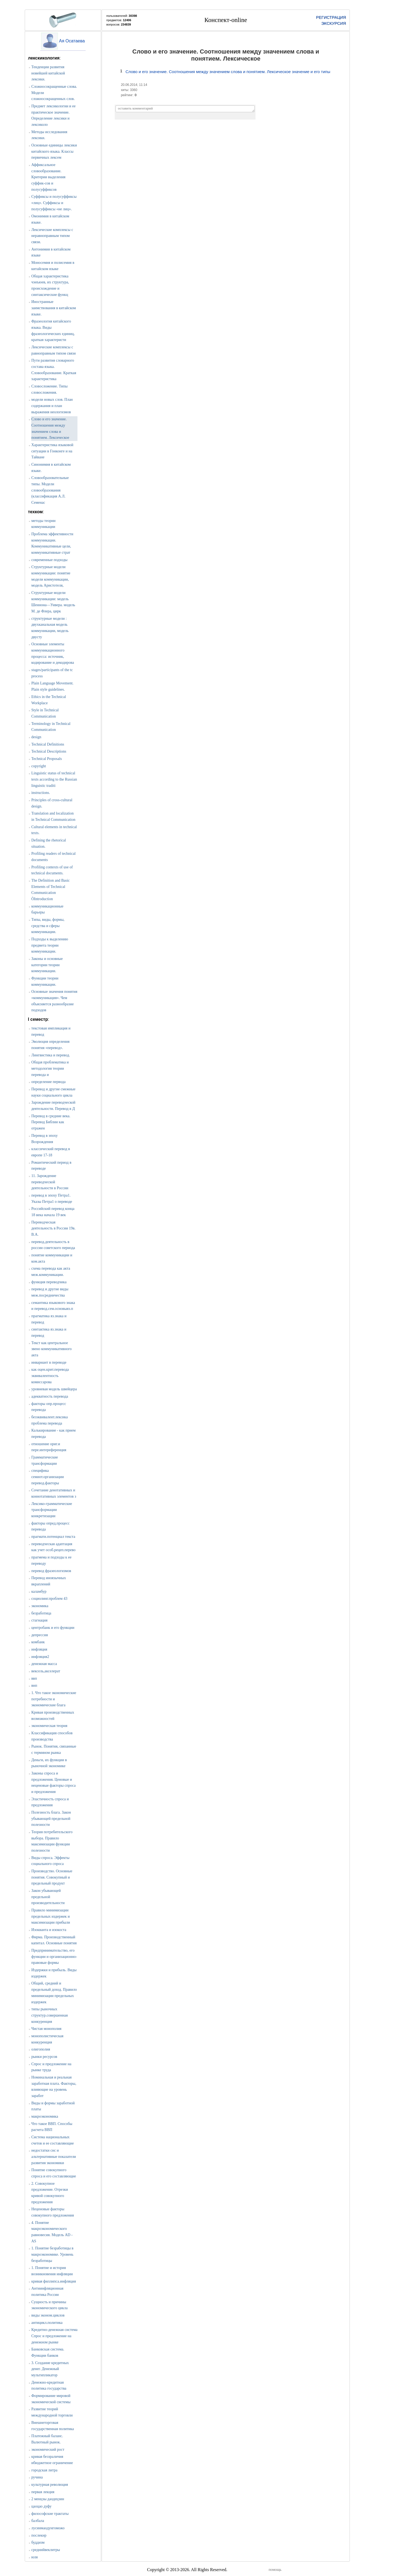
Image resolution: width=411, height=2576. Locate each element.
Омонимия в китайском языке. (50, 219)
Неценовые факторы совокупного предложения (52, 2212)
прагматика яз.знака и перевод (48, 1319)
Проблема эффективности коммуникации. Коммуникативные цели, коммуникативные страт (52, 543)
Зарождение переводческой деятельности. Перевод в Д (53, 1105)
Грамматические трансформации (44, 1460)
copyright (38, 766)
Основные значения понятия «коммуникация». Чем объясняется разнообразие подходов (54, 1001)
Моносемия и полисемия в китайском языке (52, 266)
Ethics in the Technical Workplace (48, 700)
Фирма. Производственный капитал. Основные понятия (54, 1940)
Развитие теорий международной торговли (52, 2412)
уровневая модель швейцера (54, 1389)
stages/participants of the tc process (52, 673)
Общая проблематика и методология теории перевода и (50, 1068)
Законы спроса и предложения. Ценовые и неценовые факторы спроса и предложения (53, 1782)
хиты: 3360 (129, 90)
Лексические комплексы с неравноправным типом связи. (52, 236)
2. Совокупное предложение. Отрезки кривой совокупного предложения (49, 2192)
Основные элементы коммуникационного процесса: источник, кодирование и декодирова (52, 653)
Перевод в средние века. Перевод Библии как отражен (50, 1122)
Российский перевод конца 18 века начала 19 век (52, 1212)
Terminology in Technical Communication (50, 727)
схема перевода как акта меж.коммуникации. (50, 1271)
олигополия (40, 2049)
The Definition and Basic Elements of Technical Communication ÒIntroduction (50, 889)
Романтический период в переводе (51, 1165)
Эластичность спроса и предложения (50, 1802)
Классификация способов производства (52, 1736)
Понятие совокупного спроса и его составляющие (53, 2173)
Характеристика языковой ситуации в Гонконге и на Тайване (52, 451)
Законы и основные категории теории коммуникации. (47, 965)
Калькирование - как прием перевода (53, 1433)
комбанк (38, 1642)
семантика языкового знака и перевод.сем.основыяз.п (53, 1306)
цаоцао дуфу (41, 2506)
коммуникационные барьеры (47, 909)
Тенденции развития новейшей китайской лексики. (48, 73)
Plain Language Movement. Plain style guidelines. (52, 686)
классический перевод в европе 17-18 (50, 1152)
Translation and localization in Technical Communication (53, 816)
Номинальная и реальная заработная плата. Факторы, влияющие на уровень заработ (53, 2086)
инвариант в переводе (48, 1362)
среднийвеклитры (45, 2550)
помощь (275, 2570)
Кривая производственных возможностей (52, 1715)
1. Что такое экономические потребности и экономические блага (53, 1699)
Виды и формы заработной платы (52, 2106)
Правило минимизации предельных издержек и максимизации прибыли (50, 1916)
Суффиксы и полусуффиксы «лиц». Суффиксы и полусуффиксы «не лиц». (53, 203)
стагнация (39, 1620)
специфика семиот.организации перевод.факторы (47, 1477)
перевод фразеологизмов (51, 1571)
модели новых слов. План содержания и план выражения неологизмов (52, 405)
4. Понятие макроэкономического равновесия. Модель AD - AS (52, 2232)
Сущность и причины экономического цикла (49, 2305)
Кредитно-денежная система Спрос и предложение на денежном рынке (54, 2336)
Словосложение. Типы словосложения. (49, 389)
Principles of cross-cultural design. (51, 803)
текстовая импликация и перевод (50, 1031)
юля (34, 2557)
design (36, 737)
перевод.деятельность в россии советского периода (53, 1245)
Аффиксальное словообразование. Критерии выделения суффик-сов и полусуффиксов (48, 177)
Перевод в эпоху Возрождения (44, 1139)
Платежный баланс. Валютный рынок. (47, 2439)
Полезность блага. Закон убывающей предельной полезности (51, 1818)
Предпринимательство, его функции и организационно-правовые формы (54, 1956)
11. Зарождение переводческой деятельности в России (49, 1182)
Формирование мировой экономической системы (50, 2399)
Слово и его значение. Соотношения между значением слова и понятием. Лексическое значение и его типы (228, 71)
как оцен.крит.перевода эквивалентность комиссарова (50, 1375)
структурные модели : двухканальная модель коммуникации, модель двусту (49, 627)
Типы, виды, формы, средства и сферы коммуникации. (47, 926)
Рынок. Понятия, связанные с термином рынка (53, 1749)
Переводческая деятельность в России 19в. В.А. (53, 1228)
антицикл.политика (47, 2323)
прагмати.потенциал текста (53, 1537)
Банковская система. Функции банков (47, 2352)
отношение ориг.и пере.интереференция (48, 1447)
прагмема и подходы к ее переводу (51, 1560)
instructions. (40, 793)
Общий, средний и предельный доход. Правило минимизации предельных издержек (54, 1992)
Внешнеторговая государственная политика (52, 2426)
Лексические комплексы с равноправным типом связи (53, 350)
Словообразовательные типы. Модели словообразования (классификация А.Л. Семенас (50, 490)
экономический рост (47, 2449)
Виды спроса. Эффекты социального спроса (50, 1861)
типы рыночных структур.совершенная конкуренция (49, 2015)
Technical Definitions (47, 744)
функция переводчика (48, 1282)
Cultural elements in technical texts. (54, 830)
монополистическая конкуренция (47, 2039)
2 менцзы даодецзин (47, 2499)
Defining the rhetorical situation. (48, 843)
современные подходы (49, 560)
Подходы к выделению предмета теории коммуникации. (49, 945)
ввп (34, 1678)
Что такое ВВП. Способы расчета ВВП (51, 2127)
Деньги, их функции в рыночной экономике (49, 1763)
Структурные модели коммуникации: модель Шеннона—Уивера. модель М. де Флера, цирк (53, 602)
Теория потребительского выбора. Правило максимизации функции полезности (52, 1841)
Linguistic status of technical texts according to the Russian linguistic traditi (54, 779)
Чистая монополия (46, 2029)
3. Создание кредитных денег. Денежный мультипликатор (50, 2369)
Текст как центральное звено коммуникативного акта (51, 1349)
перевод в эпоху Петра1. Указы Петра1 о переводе (51, 1198)
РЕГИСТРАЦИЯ (331, 17)
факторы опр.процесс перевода (48, 1407)
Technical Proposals (46, 759)
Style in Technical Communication (45, 713)
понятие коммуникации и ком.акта (51, 1258)
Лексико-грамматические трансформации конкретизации (51, 1510)
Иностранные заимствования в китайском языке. (53, 308)
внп (34, 1685)
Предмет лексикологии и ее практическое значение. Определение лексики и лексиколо (53, 115)
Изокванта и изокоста (48, 1930)
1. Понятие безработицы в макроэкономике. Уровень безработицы (52, 2254)
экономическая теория (49, 1726)
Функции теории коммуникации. (44, 981)
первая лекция (42, 2492)
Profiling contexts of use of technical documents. (52, 870)
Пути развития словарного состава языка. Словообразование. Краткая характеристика (53, 369)
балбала (37, 2521)
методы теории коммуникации (43, 524)
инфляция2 (40, 1657)
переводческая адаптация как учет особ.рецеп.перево (53, 1547)
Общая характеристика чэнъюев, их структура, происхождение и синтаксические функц (50, 285)
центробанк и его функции (52, 1628)
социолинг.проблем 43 (49, 1599)
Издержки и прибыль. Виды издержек (53, 1973)
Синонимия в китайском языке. (51, 467)
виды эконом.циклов (47, 2315)
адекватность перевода (49, 1396)
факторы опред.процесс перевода (50, 1526)
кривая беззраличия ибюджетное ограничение (52, 2460)
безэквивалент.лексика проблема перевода (49, 1420)
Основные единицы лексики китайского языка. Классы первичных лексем (54, 151)
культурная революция (49, 2485)
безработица (41, 1613)
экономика (39, 1606)
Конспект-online (225, 20)
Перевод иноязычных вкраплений (48, 1581)
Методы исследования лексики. (49, 135)
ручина (37, 2477)
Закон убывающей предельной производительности (48, 1897)
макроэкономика (44, 2116)
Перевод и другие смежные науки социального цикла (53, 1092)
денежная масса (44, 1664)
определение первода (48, 1082)
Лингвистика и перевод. (50, 1055)
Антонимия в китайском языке (50, 252)
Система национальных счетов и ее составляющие (52, 2140)
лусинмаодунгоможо (47, 2528)
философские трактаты (49, 2514)
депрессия (39, 1635)
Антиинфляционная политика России (47, 2291)
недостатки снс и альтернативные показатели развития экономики (53, 2156)
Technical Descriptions (48, 751)
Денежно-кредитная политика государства (48, 2385)
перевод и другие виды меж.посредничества (49, 1292)
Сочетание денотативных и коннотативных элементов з (53, 1493)
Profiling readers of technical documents (53, 857)
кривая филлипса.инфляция (53, 2281)
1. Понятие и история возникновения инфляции (52, 2271)
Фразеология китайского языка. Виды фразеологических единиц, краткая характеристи (52, 330)
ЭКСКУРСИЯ (333, 23)
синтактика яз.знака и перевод (48, 1332)
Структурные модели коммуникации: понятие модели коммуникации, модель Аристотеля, (50, 576)
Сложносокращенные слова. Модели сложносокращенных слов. (54, 92)
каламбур (38, 1591)
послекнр (38, 2535)
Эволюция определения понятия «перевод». (50, 1045)
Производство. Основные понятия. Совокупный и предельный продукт (51, 1877)
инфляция (39, 1649)
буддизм (38, 2542)
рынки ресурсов (44, 2057)
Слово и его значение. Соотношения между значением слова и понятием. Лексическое (50, 428)
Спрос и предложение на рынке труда (51, 2067)
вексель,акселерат (45, 1671)
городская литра (44, 2470)
